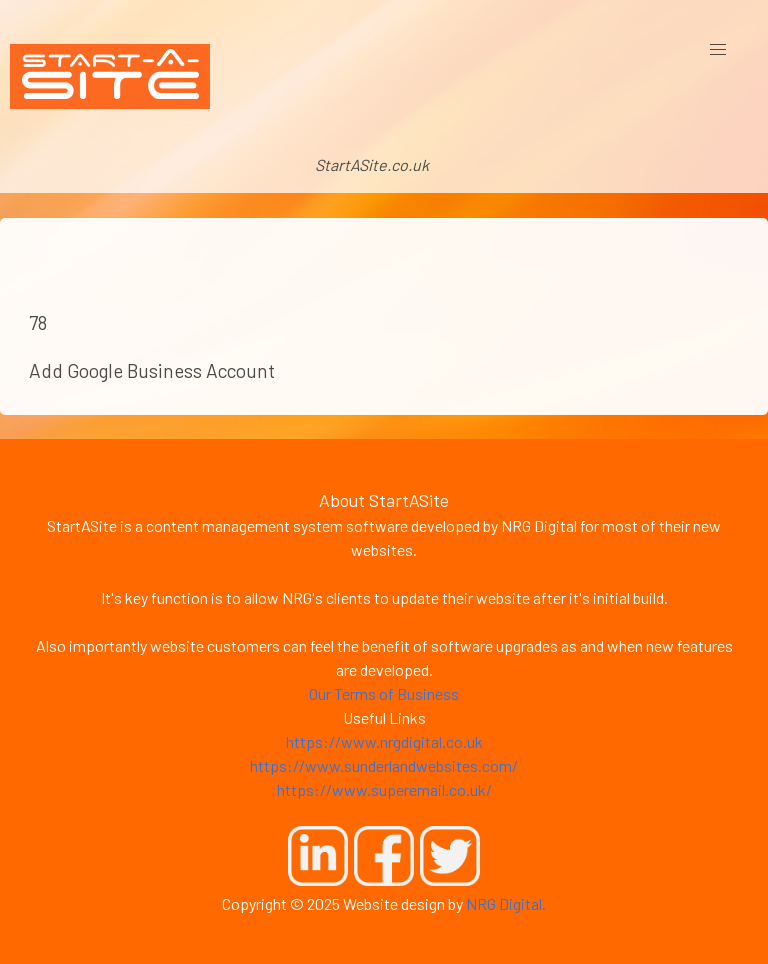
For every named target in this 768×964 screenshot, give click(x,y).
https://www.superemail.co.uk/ (384, 789)
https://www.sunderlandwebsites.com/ (384, 765)
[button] (718, 50)
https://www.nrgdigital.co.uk (384, 741)
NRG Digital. (506, 903)
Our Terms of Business (384, 693)
